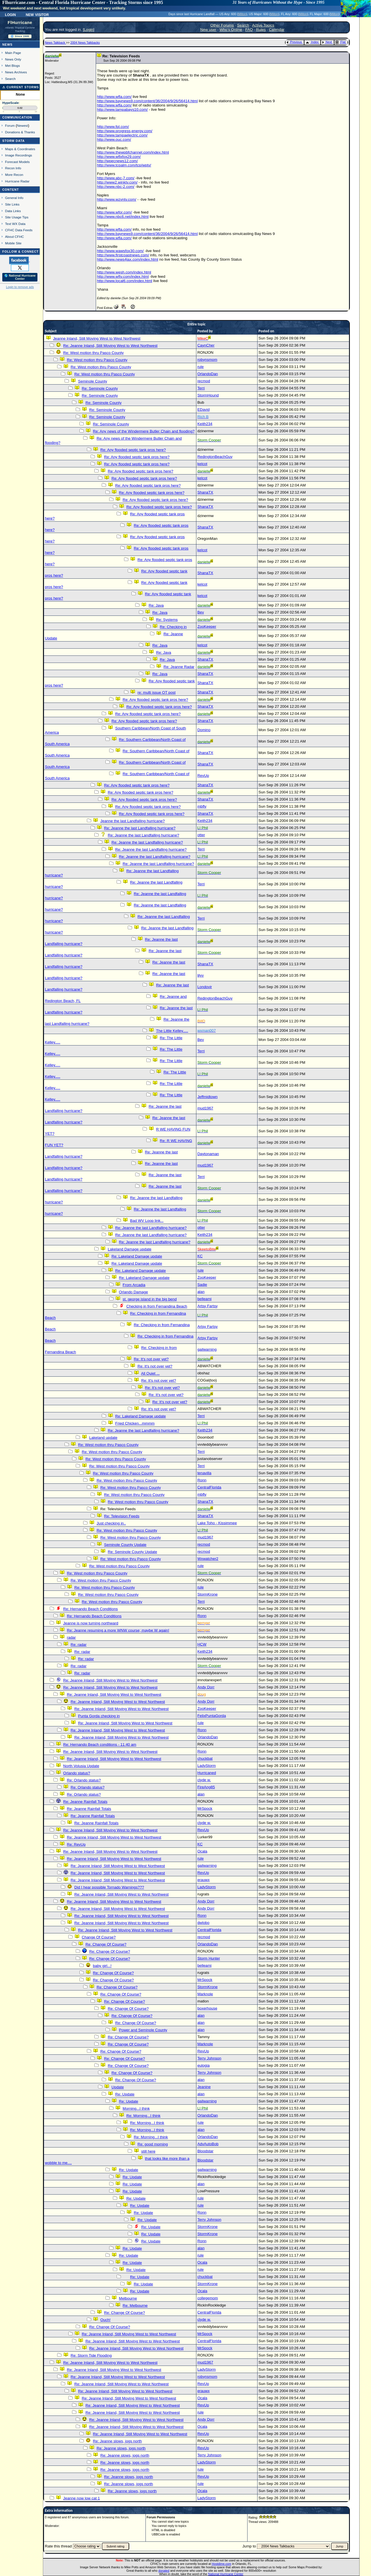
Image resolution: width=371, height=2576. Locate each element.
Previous (294, 42)
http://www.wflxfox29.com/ (119, 156)
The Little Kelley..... (172, 1031)
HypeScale (10, 102)
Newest (22, 125)
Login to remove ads (20, 287)
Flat (340, 42)
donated (163, 2570)
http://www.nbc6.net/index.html (123, 216)
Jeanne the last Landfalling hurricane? (132, 821)
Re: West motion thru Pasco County (93, 353)
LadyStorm (206, 1765)
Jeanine (204, 2087)
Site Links (12, 204)
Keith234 (204, 424)
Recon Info (13, 168)
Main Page (13, 53)
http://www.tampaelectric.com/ (122, 135)
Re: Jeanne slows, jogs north (117, 2441)
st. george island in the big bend (150, 1299)
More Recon (14, 174)
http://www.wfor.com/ (114, 212)
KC (200, 1256)
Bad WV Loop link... (146, 1220)
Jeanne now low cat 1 (81, 2498)
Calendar (276, 29)
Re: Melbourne (135, 2305)
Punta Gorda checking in (99, 1716)
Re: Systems (167, 620)
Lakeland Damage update (129, 1249)
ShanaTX (205, 492)
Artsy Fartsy (207, 1306)
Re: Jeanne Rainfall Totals (85, 1801)
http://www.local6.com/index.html (124, 281)
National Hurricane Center (225, 2574)
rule (200, 367)
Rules (261, 29)
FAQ (249, 29)
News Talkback (55, 42)
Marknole (205, 1994)
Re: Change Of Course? (105, 1944)
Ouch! (105, 2320)
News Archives (16, 72)
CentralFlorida (209, 1487)
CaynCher (205, 345)
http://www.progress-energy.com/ (124, 131)
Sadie (202, 1284)
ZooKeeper (206, 626)
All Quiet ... (150, 1373)
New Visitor (37, 14)
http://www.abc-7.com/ (115, 178)
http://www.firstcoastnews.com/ (123, 255)
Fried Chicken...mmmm (135, 1423)
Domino (203, 730)
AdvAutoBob (207, 2144)
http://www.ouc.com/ (114, 139)
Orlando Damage (133, 1292)
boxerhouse (207, 2008)
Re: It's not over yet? (151, 1359)
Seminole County (92, 381)
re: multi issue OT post (156, 692)
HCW (201, 1644)
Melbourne (128, 2298)
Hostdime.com (221, 2563)
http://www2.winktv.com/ (117, 182)
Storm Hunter (208, 1958)
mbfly (201, 806)
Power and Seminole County (143, 2030)
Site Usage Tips (17, 217)
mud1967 (205, 1108)
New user (208, 29)
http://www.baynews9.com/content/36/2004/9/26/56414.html (147, 101)
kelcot (202, 464)
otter (201, 835)
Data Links (13, 211)
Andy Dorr (205, 1687)
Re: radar (79, 1644)
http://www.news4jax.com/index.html (127, 259)
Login (10, 14)
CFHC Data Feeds (19, 230)
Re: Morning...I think (143, 2116)
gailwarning (206, 1349)
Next (327, 42)
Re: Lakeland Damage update (136, 1256)
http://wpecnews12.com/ (117, 161)
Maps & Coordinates (20, 149)
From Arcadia (134, 1285)
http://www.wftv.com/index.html (123, 276)
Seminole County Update (125, 1545)
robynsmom (207, 359)
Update (117, 2087)
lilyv (200, 975)
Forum (10, 125)
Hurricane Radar (17, 181)
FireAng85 (206, 1787)
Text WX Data (15, 224)
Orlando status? (76, 1773)
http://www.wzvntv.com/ (116, 199)
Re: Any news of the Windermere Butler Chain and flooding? (144, 431)
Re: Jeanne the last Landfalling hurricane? (139, 828)
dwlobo (203, 1923)
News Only (13, 59)
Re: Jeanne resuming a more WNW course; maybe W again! (118, 1630)
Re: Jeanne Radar (178, 667)
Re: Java (156, 605)
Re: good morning (152, 2144)
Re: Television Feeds (121, 1516)
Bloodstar (205, 2151)
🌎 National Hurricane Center (20, 277)
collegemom (207, 2298)
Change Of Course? (99, 1937)
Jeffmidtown (207, 1097)
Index (312, 42)
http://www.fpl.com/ (113, 126)
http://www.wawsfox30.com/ (120, 251)
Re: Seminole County (100, 388)
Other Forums (222, 25)
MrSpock (204, 1808)
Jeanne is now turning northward (90, 1623)
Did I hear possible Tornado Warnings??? (109, 1887)
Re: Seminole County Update (132, 1552)
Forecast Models (17, 162)
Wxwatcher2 (207, 1559)
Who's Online (231, 29)
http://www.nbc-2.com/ (115, 186)
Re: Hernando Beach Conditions (90, 1609)
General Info (14, 198)
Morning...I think (136, 2108)
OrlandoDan (207, 374)
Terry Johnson (209, 2058)
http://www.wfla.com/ (114, 96)
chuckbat (204, 1758)
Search (10, 79)
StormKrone (207, 1594)
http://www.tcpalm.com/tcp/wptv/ (124, 165)
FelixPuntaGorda (211, 1716)
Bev (200, 612)
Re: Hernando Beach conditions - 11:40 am (99, 1744)
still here (148, 2151)
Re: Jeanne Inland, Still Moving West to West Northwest (110, 345)
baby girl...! (102, 1966)
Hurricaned (206, 1773)
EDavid (203, 409)
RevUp (203, 775)
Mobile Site (13, 243)
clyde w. (204, 1780)
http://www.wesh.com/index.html (124, 272)
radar (71, 1637)
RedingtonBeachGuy (214, 457)
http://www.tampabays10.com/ (122, 109)
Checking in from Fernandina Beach (156, 1306)
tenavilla (204, 1473)
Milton (242, 14)
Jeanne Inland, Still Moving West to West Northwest (96, 338)
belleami (204, 1299)
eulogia (203, 2065)
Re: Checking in (173, 627)
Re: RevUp (76, 1844)
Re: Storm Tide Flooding (91, 2355)
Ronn (201, 1480)
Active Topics (263, 25)
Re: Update (124, 2094)
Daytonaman (208, 1154)
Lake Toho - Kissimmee (217, 1523)
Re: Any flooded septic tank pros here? (133, 450)
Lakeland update (103, 1437)
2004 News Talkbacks (85, 42)
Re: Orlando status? (84, 1780)
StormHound (208, 395)
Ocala (202, 1851)
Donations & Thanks (20, 132)
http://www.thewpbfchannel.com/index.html (133, 152)
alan (200, 1292)
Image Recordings (18, 155)
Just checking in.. (111, 1523)
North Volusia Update (81, 1766)
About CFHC (14, 236)
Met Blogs (12, 65)
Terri (201, 388)
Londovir (204, 987)
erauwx (203, 1880)
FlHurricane (20, 22)
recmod (203, 381)
